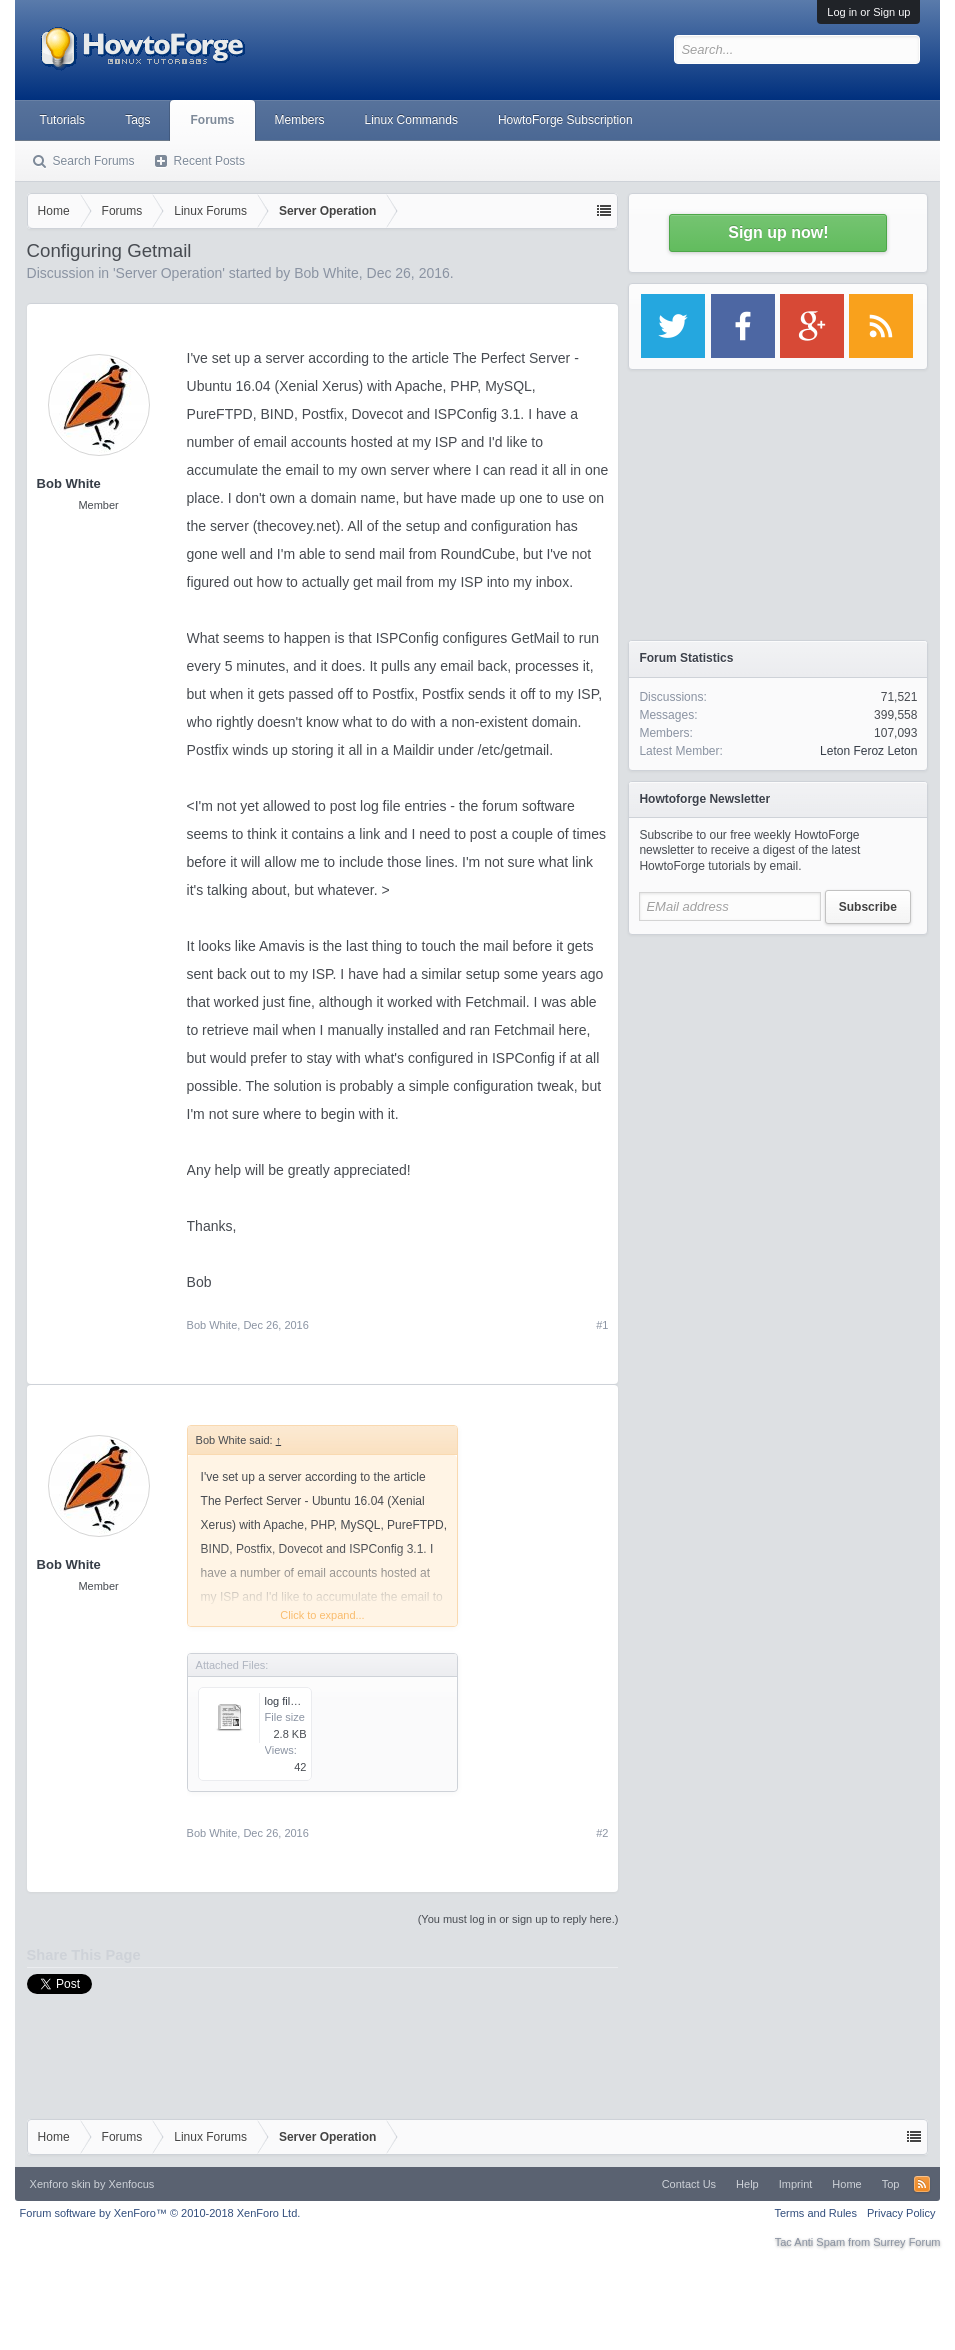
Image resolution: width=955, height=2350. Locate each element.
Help (747, 2184)
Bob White (326, 273)
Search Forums (94, 161)
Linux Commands (411, 120)
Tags (137, 120)
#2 (602, 1833)
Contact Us (689, 2184)
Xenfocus (131, 2184)
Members (300, 120)
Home (846, 2184)
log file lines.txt (301, 1701)
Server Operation (169, 273)
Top (891, 2184)
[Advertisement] (778, 1070)
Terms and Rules (815, 2213)
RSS (922, 2184)
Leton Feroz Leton (868, 751)
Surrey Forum (906, 2242)
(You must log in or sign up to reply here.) (518, 1919)
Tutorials (63, 120)
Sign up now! (778, 232)
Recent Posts (209, 161)
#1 (602, 1325)
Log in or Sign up (868, 12)
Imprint (796, 2184)
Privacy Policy (901, 2213)
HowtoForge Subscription (565, 120)
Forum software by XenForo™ (160, 2213)
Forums (212, 120)
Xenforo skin (60, 2184)
